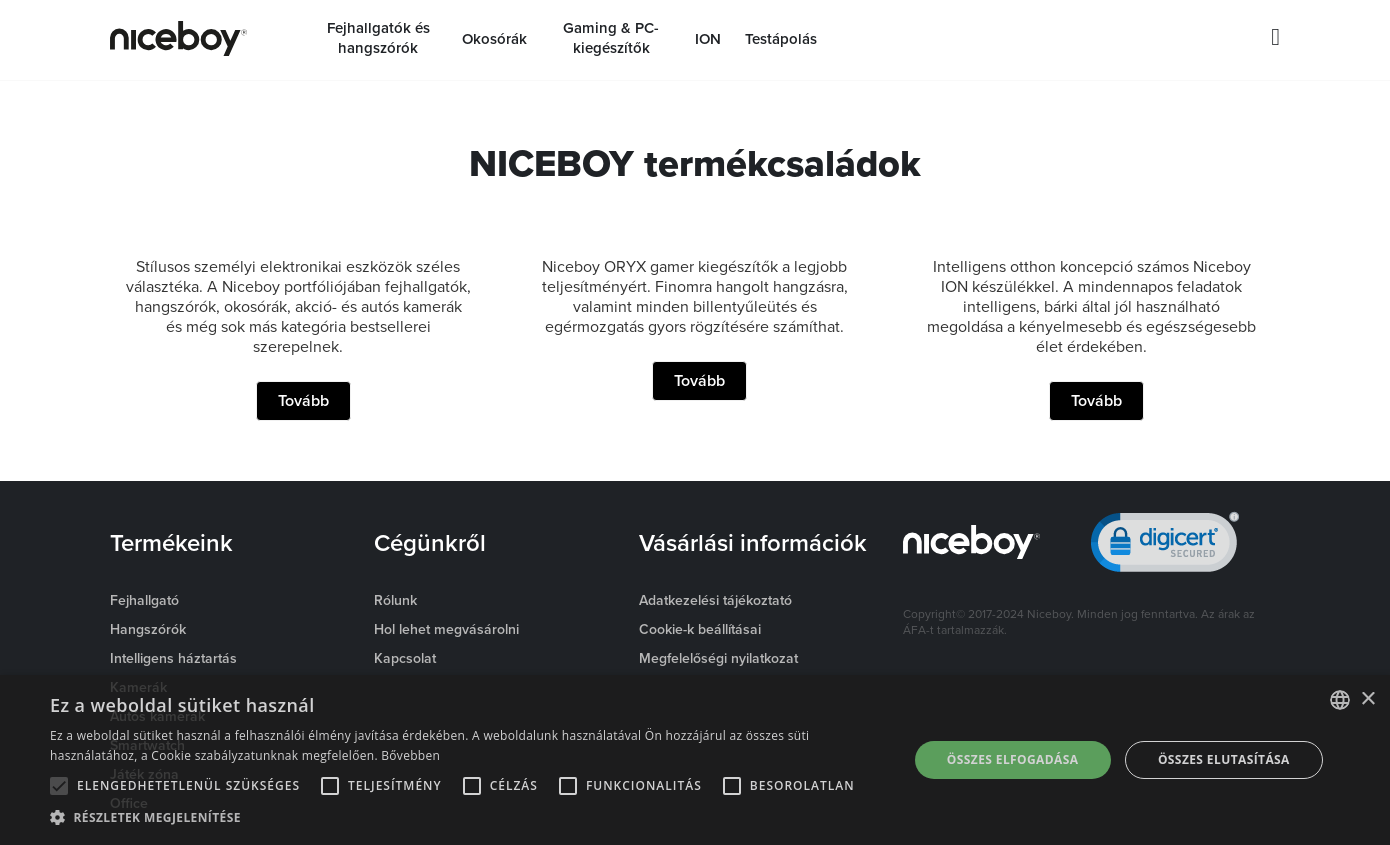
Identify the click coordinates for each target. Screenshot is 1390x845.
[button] (466, 818)
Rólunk (395, 600)
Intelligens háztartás (173, 658)
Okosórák (494, 39)
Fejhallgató (144, 600)
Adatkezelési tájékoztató (715, 600)
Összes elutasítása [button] (1224, 759)
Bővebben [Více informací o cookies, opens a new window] (410, 755)
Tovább (303, 400)
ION (708, 39)
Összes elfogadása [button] (1013, 759)
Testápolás (781, 39)
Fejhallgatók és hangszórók (378, 38)
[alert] (695, 760)
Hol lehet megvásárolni (446, 629)
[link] (1165, 546)
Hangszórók (148, 629)
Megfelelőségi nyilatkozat (718, 658)
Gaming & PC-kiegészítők (611, 38)
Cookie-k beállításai (700, 629)
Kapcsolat (405, 658)
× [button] (1367, 699)
